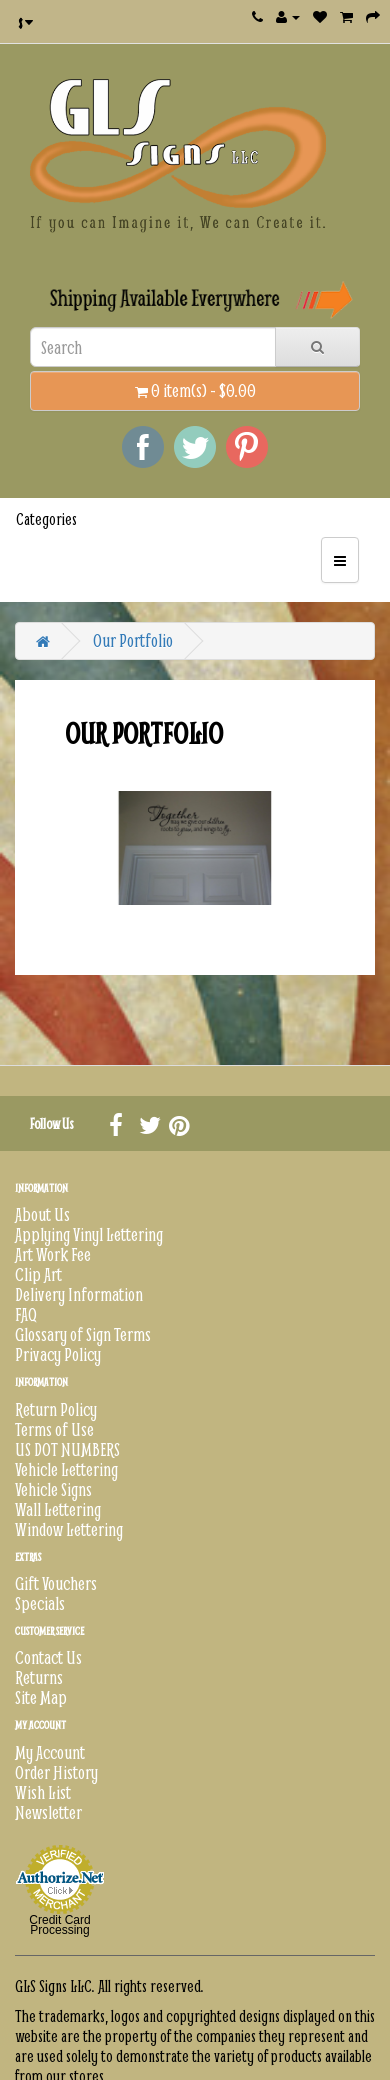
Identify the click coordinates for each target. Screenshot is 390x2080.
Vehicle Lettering (66, 1469)
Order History (56, 1772)
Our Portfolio (133, 640)
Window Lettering (69, 1529)
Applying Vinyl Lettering (89, 1234)
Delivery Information (79, 1294)
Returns (39, 1677)
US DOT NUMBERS (67, 1449)
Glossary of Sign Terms (83, 1334)
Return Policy (56, 1409)
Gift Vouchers (56, 1583)
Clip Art (38, 1274)
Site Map (41, 1697)
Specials (40, 1603)
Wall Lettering (58, 1509)
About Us (42, 1214)
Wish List (43, 1792)
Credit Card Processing (59, 1925)
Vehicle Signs (53, 1489)
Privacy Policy (58, 1354)
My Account (50, 1752)
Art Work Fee (53, 1254)
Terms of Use (54, 1429)
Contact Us (48, 1657)
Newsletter (48, 1812)
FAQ (26, 1314)
